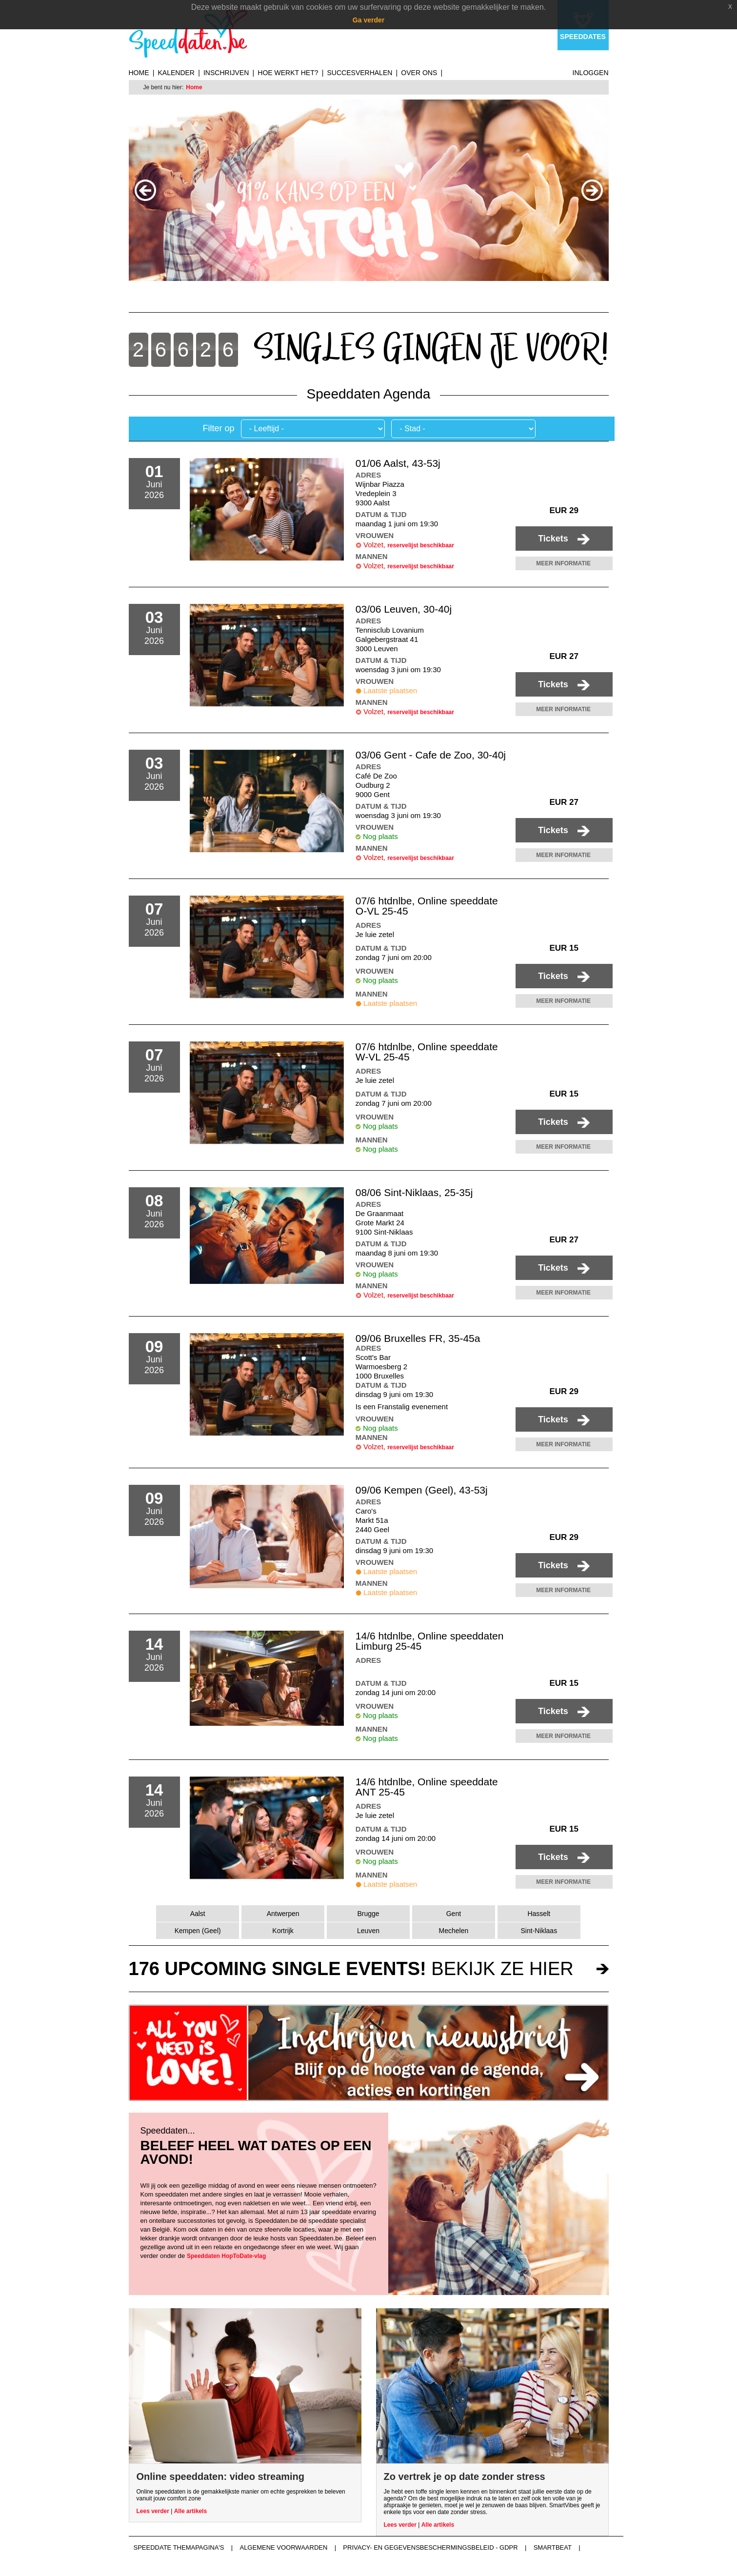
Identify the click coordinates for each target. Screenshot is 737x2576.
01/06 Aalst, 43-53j (398, 463)
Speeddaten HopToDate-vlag (226, 2256)
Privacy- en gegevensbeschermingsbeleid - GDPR (430, 2547)
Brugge (368, 1913)
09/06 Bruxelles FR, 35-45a (418, 1338)
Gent (453, 1913)
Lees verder (153, 2511)
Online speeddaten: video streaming (221, 2476)
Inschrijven (226, 72)
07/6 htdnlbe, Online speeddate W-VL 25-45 (427, 1051)
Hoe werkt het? (288, 72)
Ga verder (368, 20)
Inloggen (591, 72)
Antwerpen (283, 1913)
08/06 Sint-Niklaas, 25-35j (414, 1192)
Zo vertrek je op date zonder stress (464, 2476)
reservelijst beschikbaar (420, 545)
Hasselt (538, 1913)
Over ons (419, 72)
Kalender (176, 72)
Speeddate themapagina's (179, 2547)
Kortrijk (283, 1931)
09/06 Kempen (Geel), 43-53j (422, 1490)
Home (139, 72)
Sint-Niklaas (538, 1931)
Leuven (368, 1931)
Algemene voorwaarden (283, 2547)
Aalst (197, 1913)
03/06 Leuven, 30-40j (404, 609)
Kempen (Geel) (198, 1931)
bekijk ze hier (351, 1968)
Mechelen (454, 1931)
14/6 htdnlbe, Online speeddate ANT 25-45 (427, 1786)
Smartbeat (553, 2547)
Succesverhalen (360, 72)
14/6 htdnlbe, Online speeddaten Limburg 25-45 (430, 1641)
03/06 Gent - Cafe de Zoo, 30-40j (431, 754)
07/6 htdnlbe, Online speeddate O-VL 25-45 (427, 906)
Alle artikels (190, 2511)
